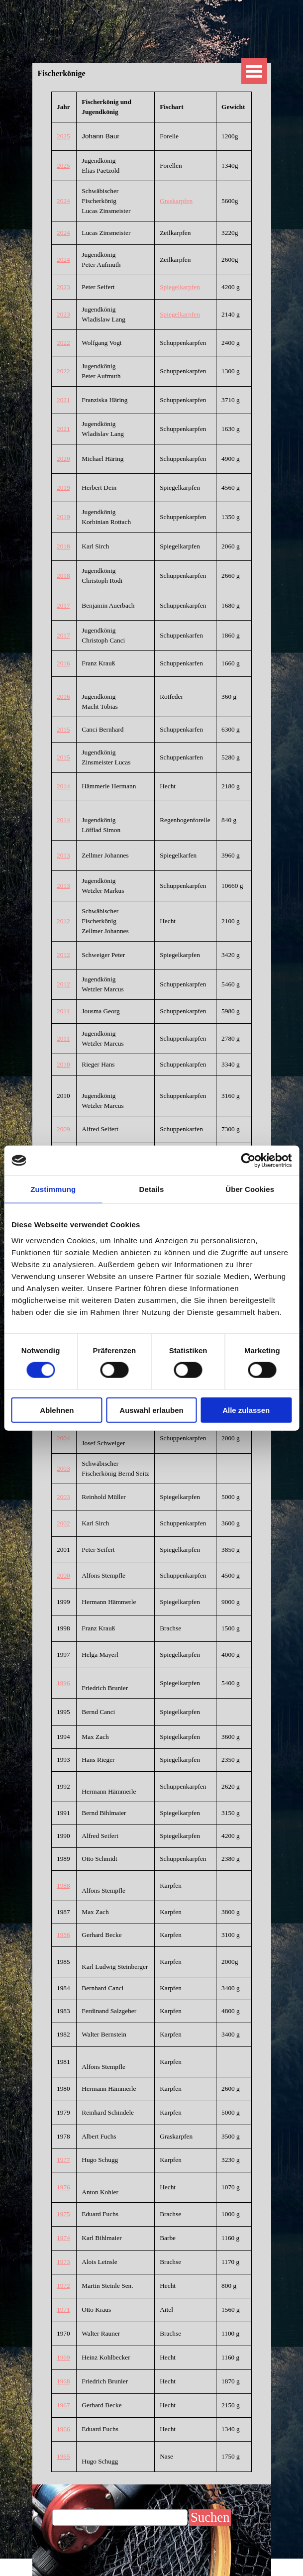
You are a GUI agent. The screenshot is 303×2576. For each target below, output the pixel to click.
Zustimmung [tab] (53, 1189)
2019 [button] (63, 487)
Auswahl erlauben (151, 1409)
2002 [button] (63, 1523)
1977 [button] (63, 2159)
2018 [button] (63, 546)
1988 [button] (63, 1885)
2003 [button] (63, 1468)
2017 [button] (63, 605)
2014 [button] (63, 786)
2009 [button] (63, 1129)
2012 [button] (63, 921)
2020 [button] (63, 458)
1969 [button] (63, 2357)
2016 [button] (63, 663)
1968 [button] (63, 2381)
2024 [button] (63, 201)
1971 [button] (63, 2309)
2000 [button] (63, 1575)
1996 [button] (63, 1683)
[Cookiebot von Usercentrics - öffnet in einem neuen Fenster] (248, 1160)
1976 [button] (63, 2187)
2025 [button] (63, 136)
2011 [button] (63, 1011)
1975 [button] (63, 2214)
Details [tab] (151, 1189)
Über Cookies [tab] (249, 1189)
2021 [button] (63, 400)
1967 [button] (63, 2405)
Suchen (210, 2517)
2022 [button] (63, 342)
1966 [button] (63, 2429)
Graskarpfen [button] (176, 201)
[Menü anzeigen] (254, 71)
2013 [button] (63, 855)
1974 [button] (63, 2238)
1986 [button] (63, 1934)
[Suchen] (120, 2517)
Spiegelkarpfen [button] (180, 287)
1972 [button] (63, 2285)
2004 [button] (63, 1438)
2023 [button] (63, 287)
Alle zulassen (246, 1409)
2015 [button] (63, 729)
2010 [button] (63, 1064)
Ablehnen (57, 1409)
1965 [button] (63, 2456)
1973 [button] (63, 2261)
